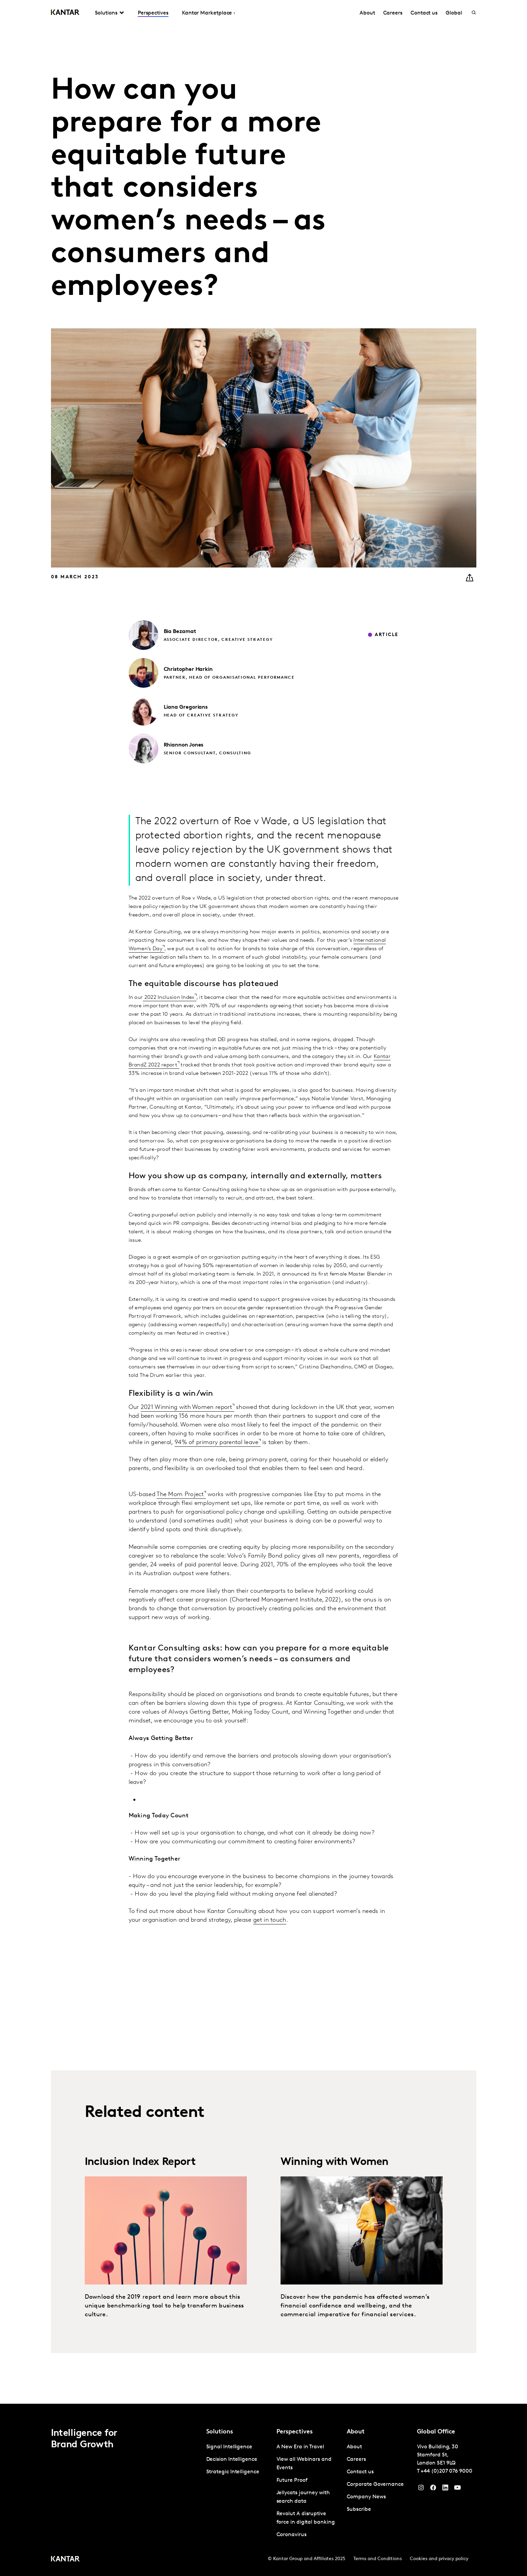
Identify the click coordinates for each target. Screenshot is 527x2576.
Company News (366, 2497)
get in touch (269, 1920)
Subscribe (359, 2509)
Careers (392, 13)
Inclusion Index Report (140, 2162)
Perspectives (153, 13)
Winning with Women (335, 2162)
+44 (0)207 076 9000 (446, 2471)
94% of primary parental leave (217, 1442)
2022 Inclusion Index (168, 997)
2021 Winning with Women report (186, 1407)
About (367, 13)
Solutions (106, 13)
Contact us (424, 13)
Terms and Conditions (377, 2558)
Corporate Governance (375, 2484)
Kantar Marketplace (207, 13)
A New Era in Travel (300, 2447)
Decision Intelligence (231, 2459)
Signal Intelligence (229, 2447)
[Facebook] (433, 2489)
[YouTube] (445, 2489)
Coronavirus (291, 2534)
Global (454, 13)
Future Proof (292, 2480)
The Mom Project (180, 1494)
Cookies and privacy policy (439, 2558)
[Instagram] (421, 2489)
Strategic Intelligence (232, 2472)
